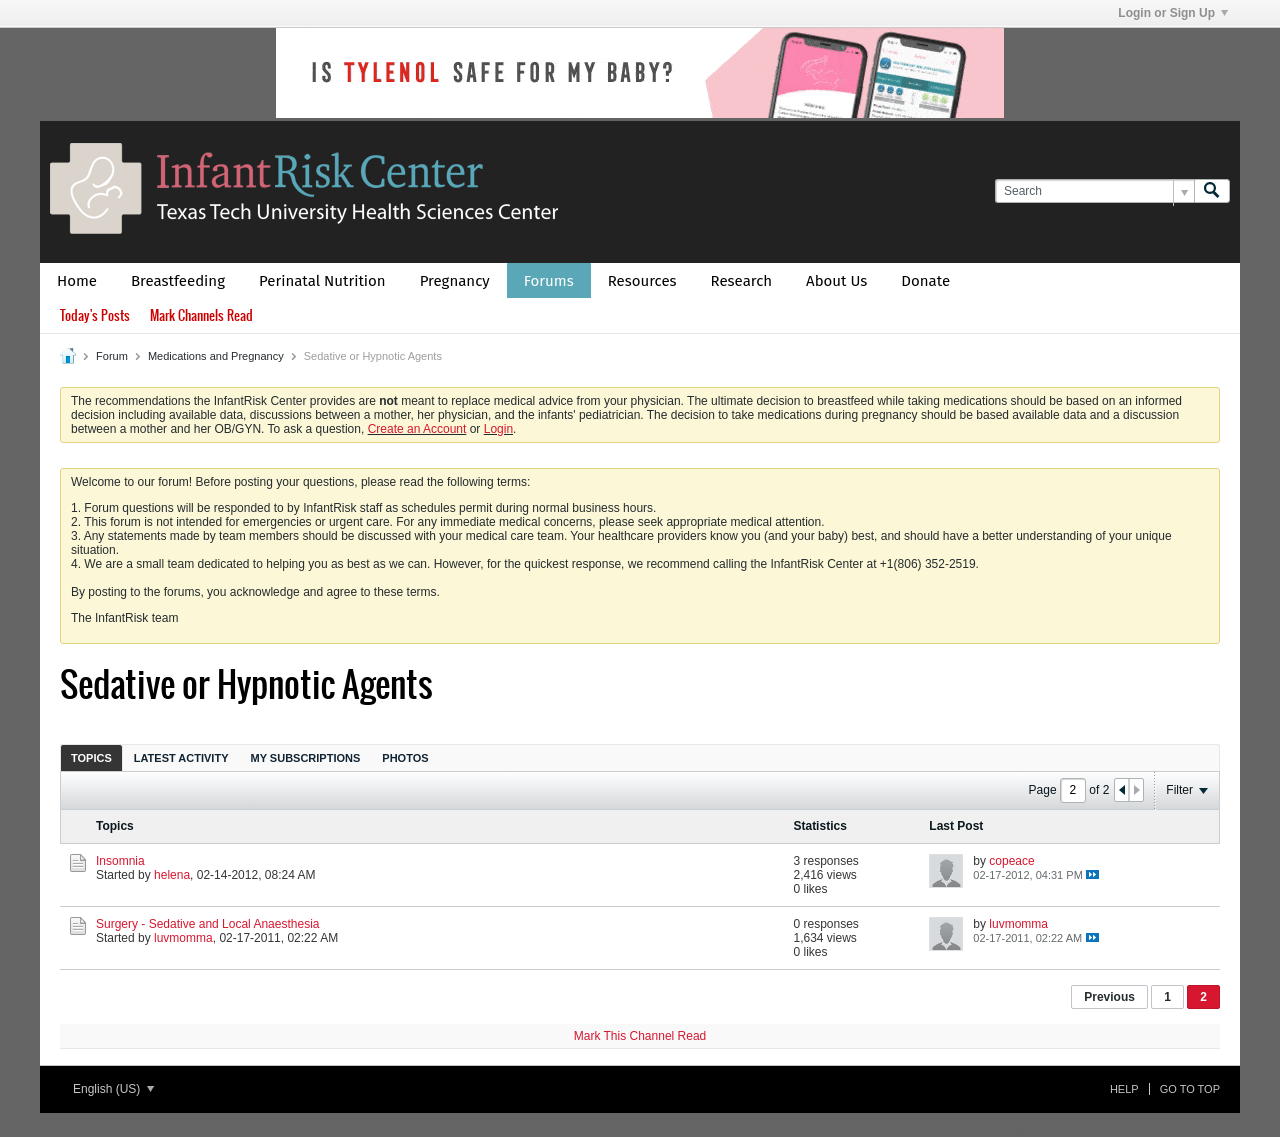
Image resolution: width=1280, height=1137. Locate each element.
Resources (642, 281)
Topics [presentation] (91, 758)
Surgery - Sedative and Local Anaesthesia (207, 924)
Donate (925, 281)
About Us (836, 281)
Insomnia (120, 861)
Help (1124, 1089)
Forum (112, 356)
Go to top (1190, 1089)
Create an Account (417, 429)
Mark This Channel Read (640, 1036)
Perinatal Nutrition (322, 281)
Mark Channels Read (201, 315)
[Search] (1094, 191)
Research (742, 281)
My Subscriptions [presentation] (306, 758)
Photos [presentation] (405, 758)
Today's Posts (95, 315)
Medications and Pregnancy (216, 356)
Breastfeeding (178, 281)
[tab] (91, 757)
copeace (1011, 861)
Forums (549, 281)
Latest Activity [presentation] (181, 758)
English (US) (113, 1089)
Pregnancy (455, 281)
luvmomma (183, 938)
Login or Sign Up (1173, 13)
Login (498, 429)
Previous (1109, 997)
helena (172, 875)
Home (77, 281)
